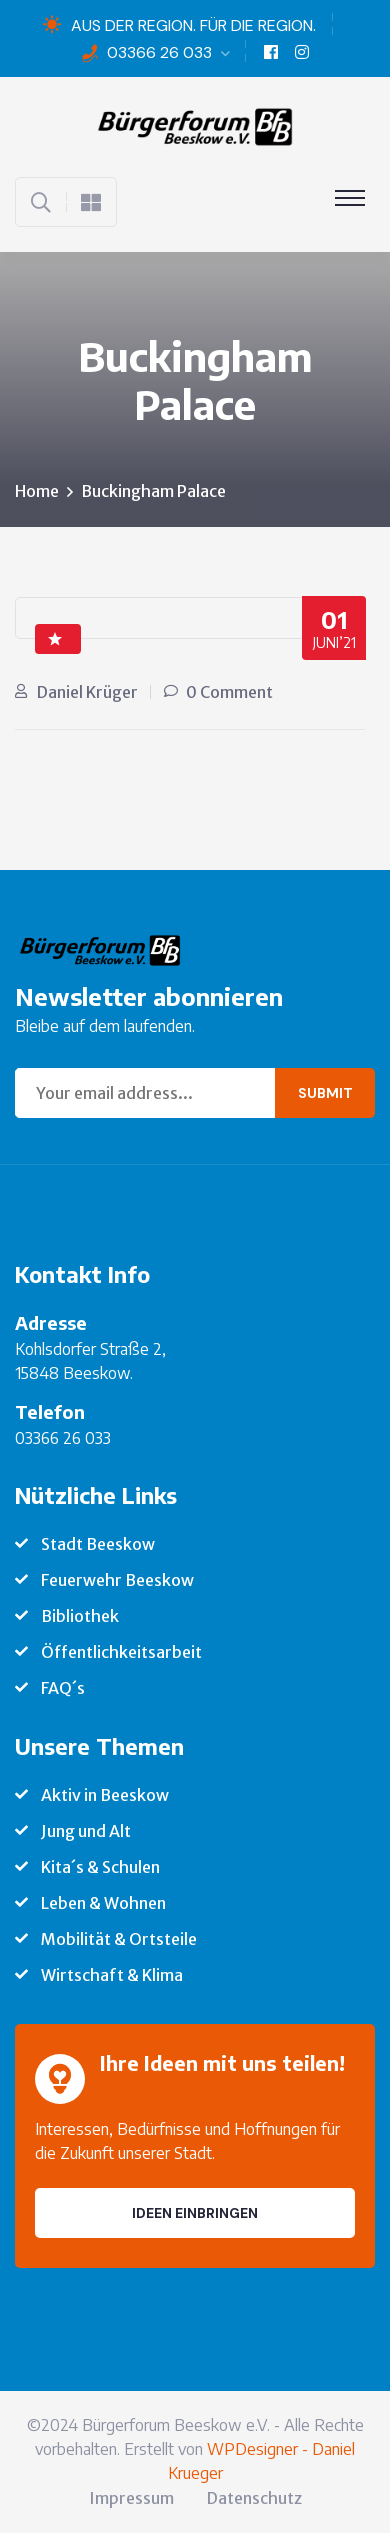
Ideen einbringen (195, 2213)
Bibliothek (80, 1616)
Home (37, 491)
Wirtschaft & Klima (112, 1975)
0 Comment (229, 692)
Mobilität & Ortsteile (119, 1939)
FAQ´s (63, 1688)
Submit (325, 1093)
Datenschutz (254, 2498)
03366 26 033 (159, 52)
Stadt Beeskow (98, 1544)
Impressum (131, 2498)
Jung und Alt (86, 1831)
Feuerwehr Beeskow (117, 1580)
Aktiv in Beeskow (105, 1795)
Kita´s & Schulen (100, 1867)
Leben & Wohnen (103, 1903)
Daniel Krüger (87, 692)
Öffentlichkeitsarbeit (121, 1652)
